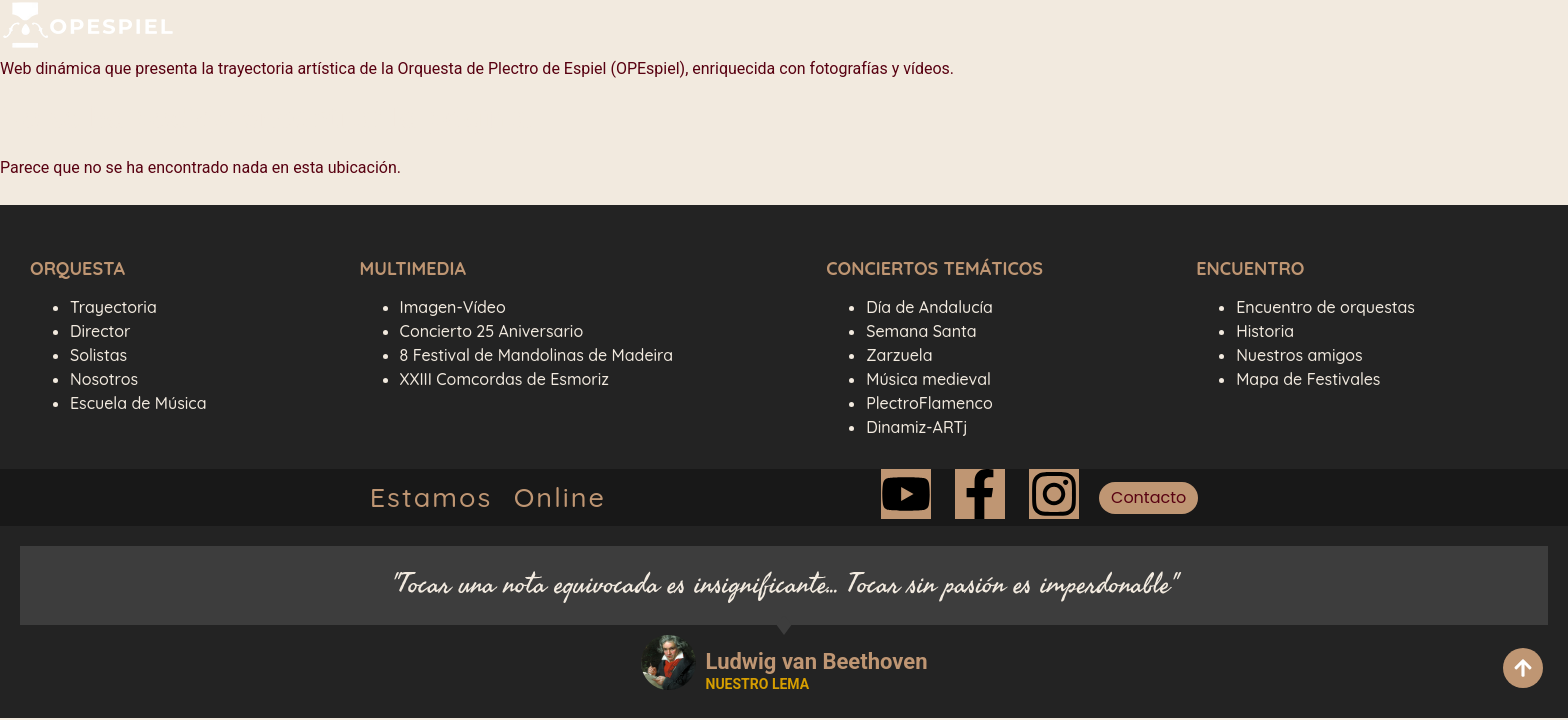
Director (100, 331)
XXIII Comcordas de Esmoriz (504, 379)
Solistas (98, 355)
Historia (1265, 331)
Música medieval (928, 379)
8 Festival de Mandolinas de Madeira (537, 355)
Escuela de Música (138, 403)
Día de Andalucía (929, 307)
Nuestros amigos (1299, 355)
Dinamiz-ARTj (916, 427)
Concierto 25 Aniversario (492, 331)
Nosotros (104, 379)
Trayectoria (113, 307)
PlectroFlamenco (929, 403)
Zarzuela (899, 355)
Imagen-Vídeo (453, 307)
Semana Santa (921, 331)
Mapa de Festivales (1308, 379)
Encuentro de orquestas (1325, 307)
